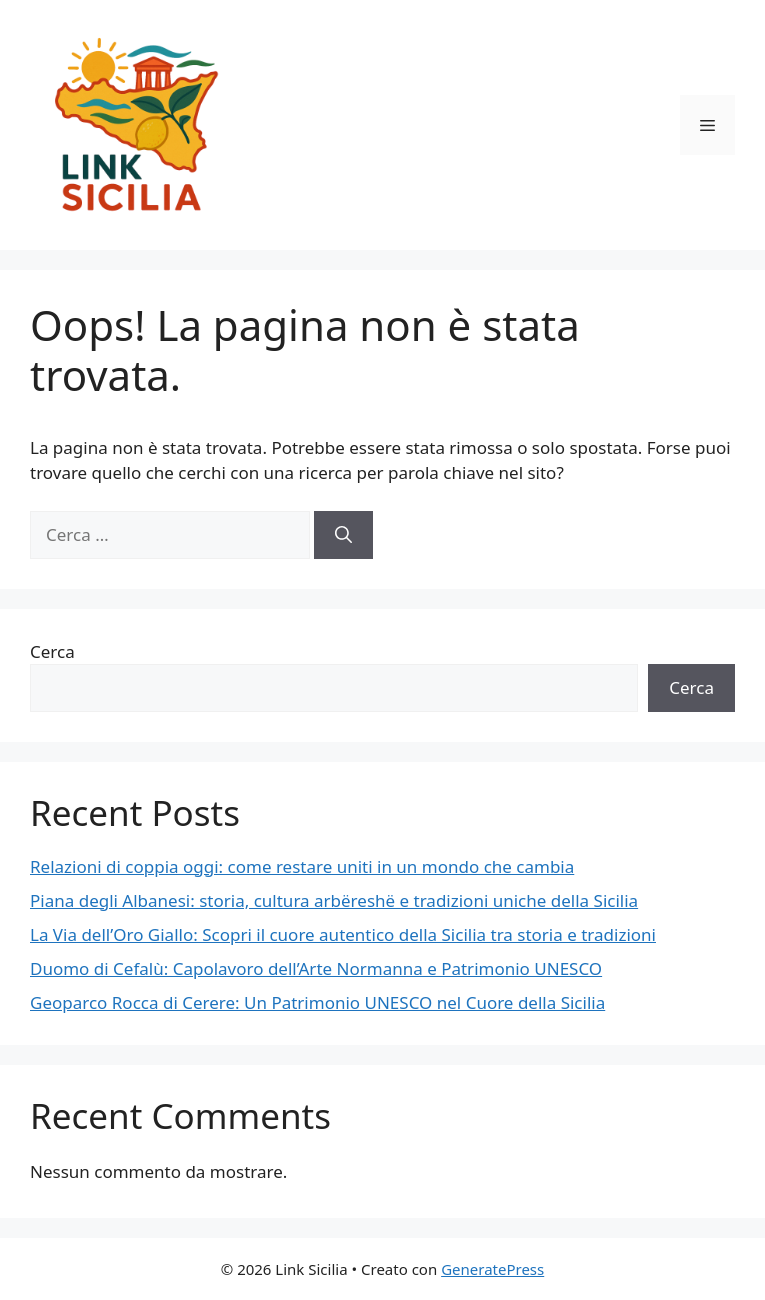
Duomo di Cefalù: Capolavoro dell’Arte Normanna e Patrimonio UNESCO (316, 968)
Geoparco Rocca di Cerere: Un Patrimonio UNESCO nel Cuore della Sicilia (317, 1002)
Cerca (52, 651)
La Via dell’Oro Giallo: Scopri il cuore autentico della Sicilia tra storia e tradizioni (343, 934)
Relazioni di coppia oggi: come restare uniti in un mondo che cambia (302, 866)
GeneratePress (492, 1269)
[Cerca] (343, 535)
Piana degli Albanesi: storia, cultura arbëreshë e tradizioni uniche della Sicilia (334, 900)
